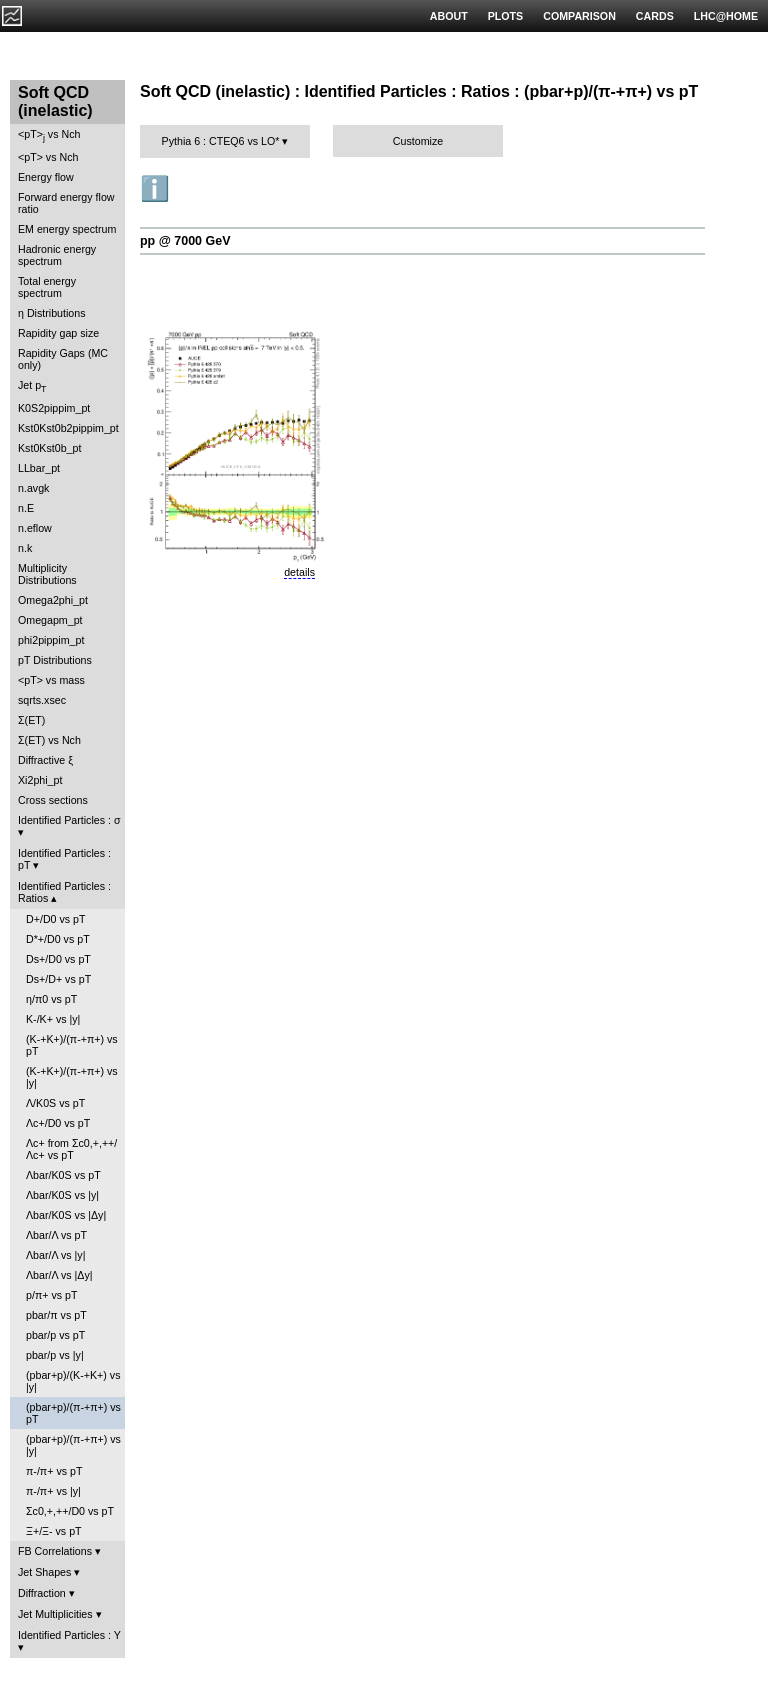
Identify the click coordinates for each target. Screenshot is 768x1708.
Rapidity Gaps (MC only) (63, 359)
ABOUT (449, 16)
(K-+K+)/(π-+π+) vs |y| (72, 1077)
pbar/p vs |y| (55, 1355)
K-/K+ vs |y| (53, 1019)
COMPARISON (579, 16)
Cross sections (53, 800)
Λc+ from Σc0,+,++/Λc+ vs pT (71, 1149)
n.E (26, 508)
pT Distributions (55, 660)
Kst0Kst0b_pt (49, 448)
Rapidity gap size (58, 333)
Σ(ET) (31, 720)
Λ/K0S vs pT (55, 1103)
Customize (418, 141)
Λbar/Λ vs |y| (55, 1255)
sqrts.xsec (42, 700)
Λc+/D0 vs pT (58, 1123)
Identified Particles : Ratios (64, 892)
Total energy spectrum (47, 287)
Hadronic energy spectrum (57, 255)
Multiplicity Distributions (47, 574)
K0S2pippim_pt (54, 408)
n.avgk (33, 488)
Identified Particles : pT (64, 859)
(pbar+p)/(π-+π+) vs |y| (73, 1445)
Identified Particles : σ (69, 820)
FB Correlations (55, 1551)
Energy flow (46, 177)
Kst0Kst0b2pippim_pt (68, 428)
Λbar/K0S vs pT (63, 1175)
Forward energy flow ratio (66, 203)
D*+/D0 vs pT (58, 939)
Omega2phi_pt (53, 600)
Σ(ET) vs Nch (49, 740)
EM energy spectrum (67, 229)
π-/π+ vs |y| (53, 1491)
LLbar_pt (39, 468)
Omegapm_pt (50, 620)
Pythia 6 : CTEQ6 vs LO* (221, 141)
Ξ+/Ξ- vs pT (54, 1531)
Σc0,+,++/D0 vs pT (70, 1511)
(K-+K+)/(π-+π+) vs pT (72, 1045)
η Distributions (52, 313)
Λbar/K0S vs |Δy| (66, 1215)
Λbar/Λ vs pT (56, 1235)
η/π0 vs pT (51, 999)
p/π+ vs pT (51, 1295)
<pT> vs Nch (49, 135)
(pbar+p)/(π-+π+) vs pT (73, 1413)
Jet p (32, 386)
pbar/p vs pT (55, 1335)
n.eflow (35, 528)
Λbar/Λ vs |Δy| (59, 1275)
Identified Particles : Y (69, 1635)
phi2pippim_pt (51, 640)
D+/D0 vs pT (56, 919)
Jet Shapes (44, 1572)
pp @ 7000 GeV (185, 241)
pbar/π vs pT (56, 1315)
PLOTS (506, 16)
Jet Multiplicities (55, 1614)
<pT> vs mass (51, 680)
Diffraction (42, 1593)
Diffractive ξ (45, 760)
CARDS (655, 16)
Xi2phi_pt (40, 780)
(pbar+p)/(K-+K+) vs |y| (73, 1381)
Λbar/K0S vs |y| (62, 1195)
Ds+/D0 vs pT (58, 959)
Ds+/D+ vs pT (58, 979)
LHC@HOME (726, 16)
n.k (25, 548)
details (299, 572)
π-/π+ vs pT (54, 1471)
